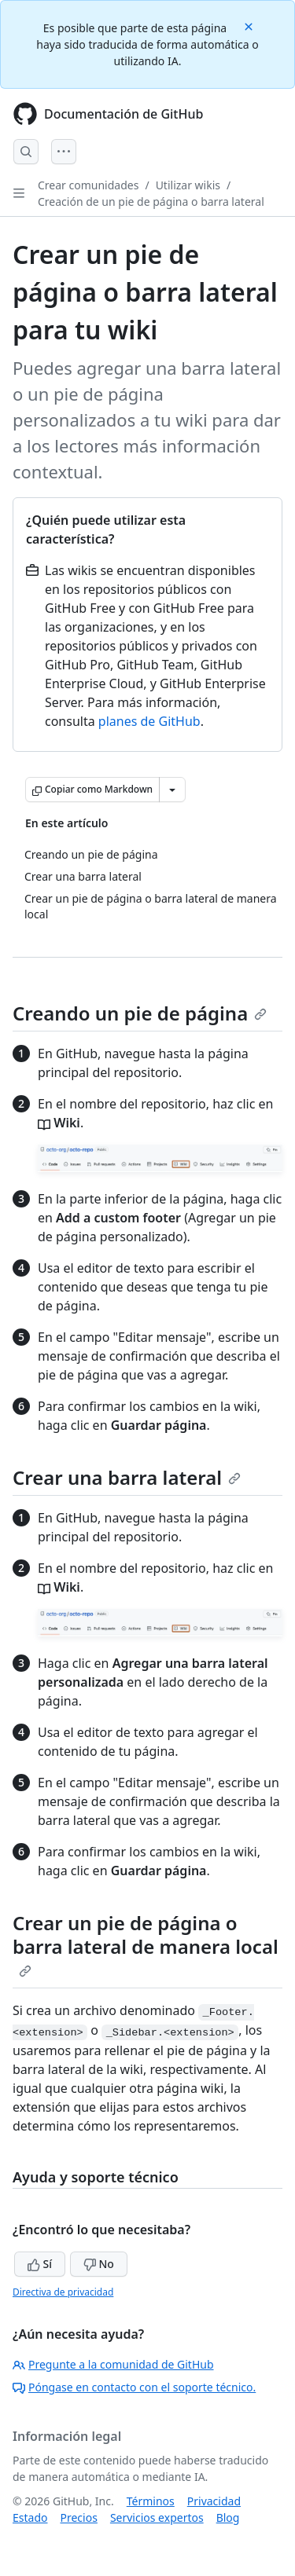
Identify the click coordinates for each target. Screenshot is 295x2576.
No (98, 2263)
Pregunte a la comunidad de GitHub (113, 2364)
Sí (40, 2263)
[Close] (250, 25)
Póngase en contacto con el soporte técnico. (134, 2387)
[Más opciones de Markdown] (172, 789)
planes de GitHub (149, 721)
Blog (228, 2517)
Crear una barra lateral (127, 1477)
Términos (151, 2501)
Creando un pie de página (140, 1013)
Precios (78, 2517)
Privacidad (214, 2501)
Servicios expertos (157, 2517)
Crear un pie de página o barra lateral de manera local (145, 1943)
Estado (30, 2517)
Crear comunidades (88, 185)
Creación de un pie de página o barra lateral (151, 201)
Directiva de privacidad (63, 2292)
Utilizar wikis (188, 185)
